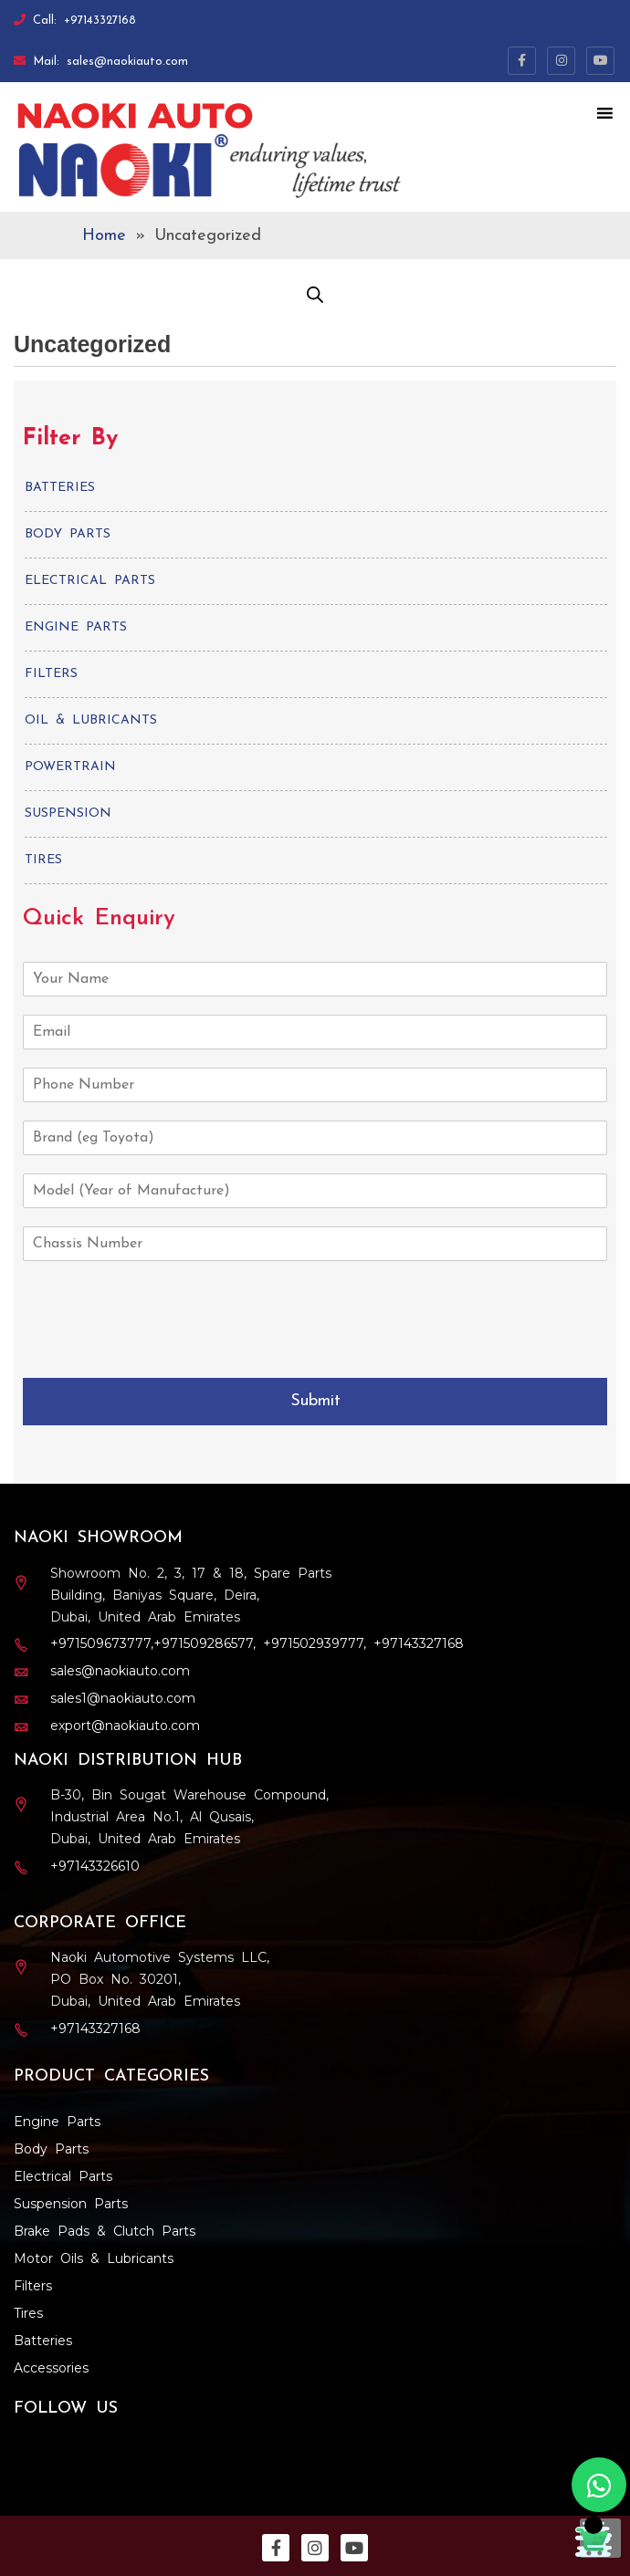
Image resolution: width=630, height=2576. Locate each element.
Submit (315, 1401)
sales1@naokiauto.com (122, 1698)
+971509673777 (100, 1643)
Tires (43, 860)
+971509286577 (203, 1643)
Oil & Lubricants (91, 720)
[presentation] (135, 1335)
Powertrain (70, 767)
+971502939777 (313, 1643)
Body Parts (67, 534)
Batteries (60, 488)
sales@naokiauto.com (127, 62)
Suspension (68, 813)
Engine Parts (76, 627)
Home (104, 236)
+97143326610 (95, 1866)
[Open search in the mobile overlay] (315, 295)
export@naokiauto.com (125, 1725)
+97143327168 (100, 20)
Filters (51, 674)
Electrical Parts (90, 581)
